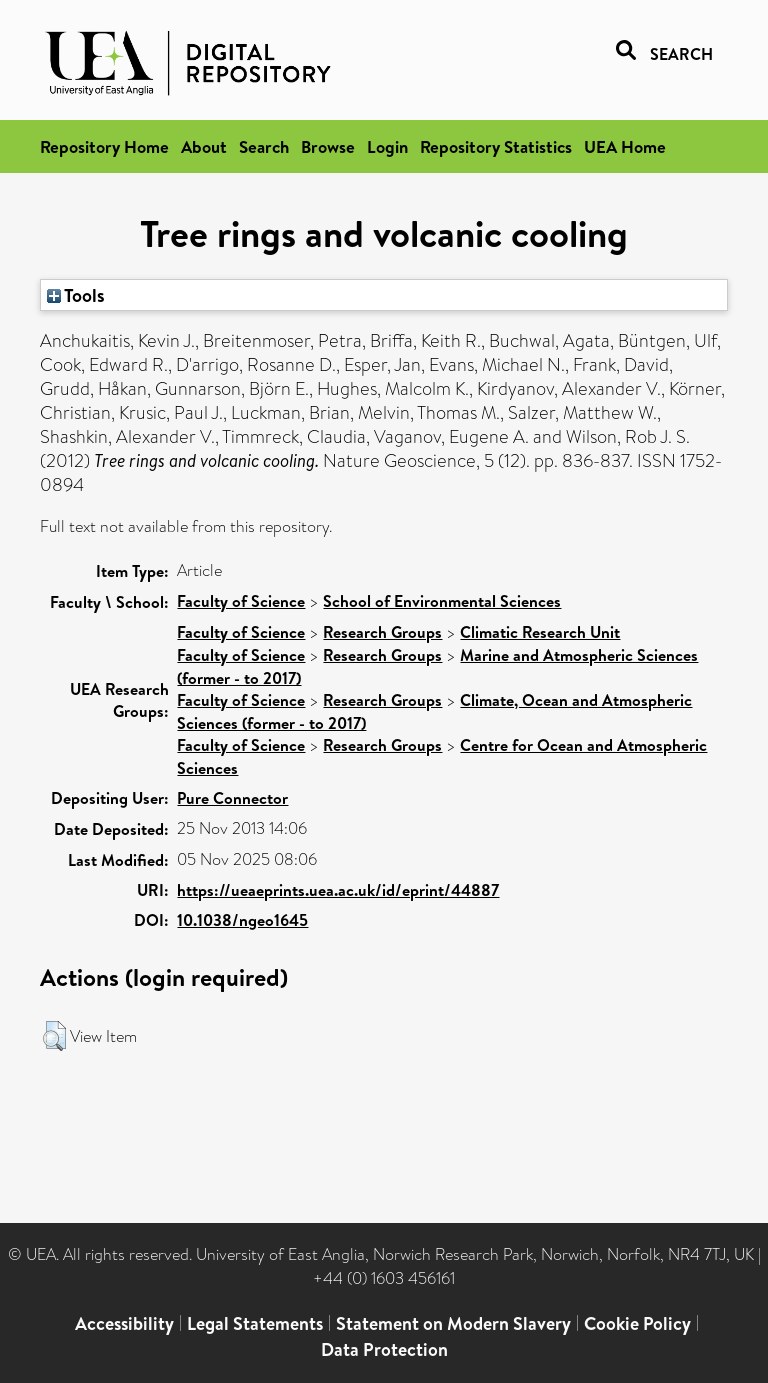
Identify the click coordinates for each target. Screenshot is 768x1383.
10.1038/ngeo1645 (242, 920)
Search (264, 146)
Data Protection (384, 1349)
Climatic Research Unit (540, 632)
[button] (54, 1036)
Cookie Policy (637, 1323)
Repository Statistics (496, 146)
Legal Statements (255, 1323)
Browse (328, 146)
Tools (76, 295)
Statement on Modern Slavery (453, 1323)
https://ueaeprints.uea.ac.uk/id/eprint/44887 (338, 890)
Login (387, 146)
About (204, 146)
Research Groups (382, 632)
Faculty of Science (241, 601)
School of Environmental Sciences (442, 601)
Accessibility (124, 1323)
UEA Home (625, 146)
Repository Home (104, 146)
